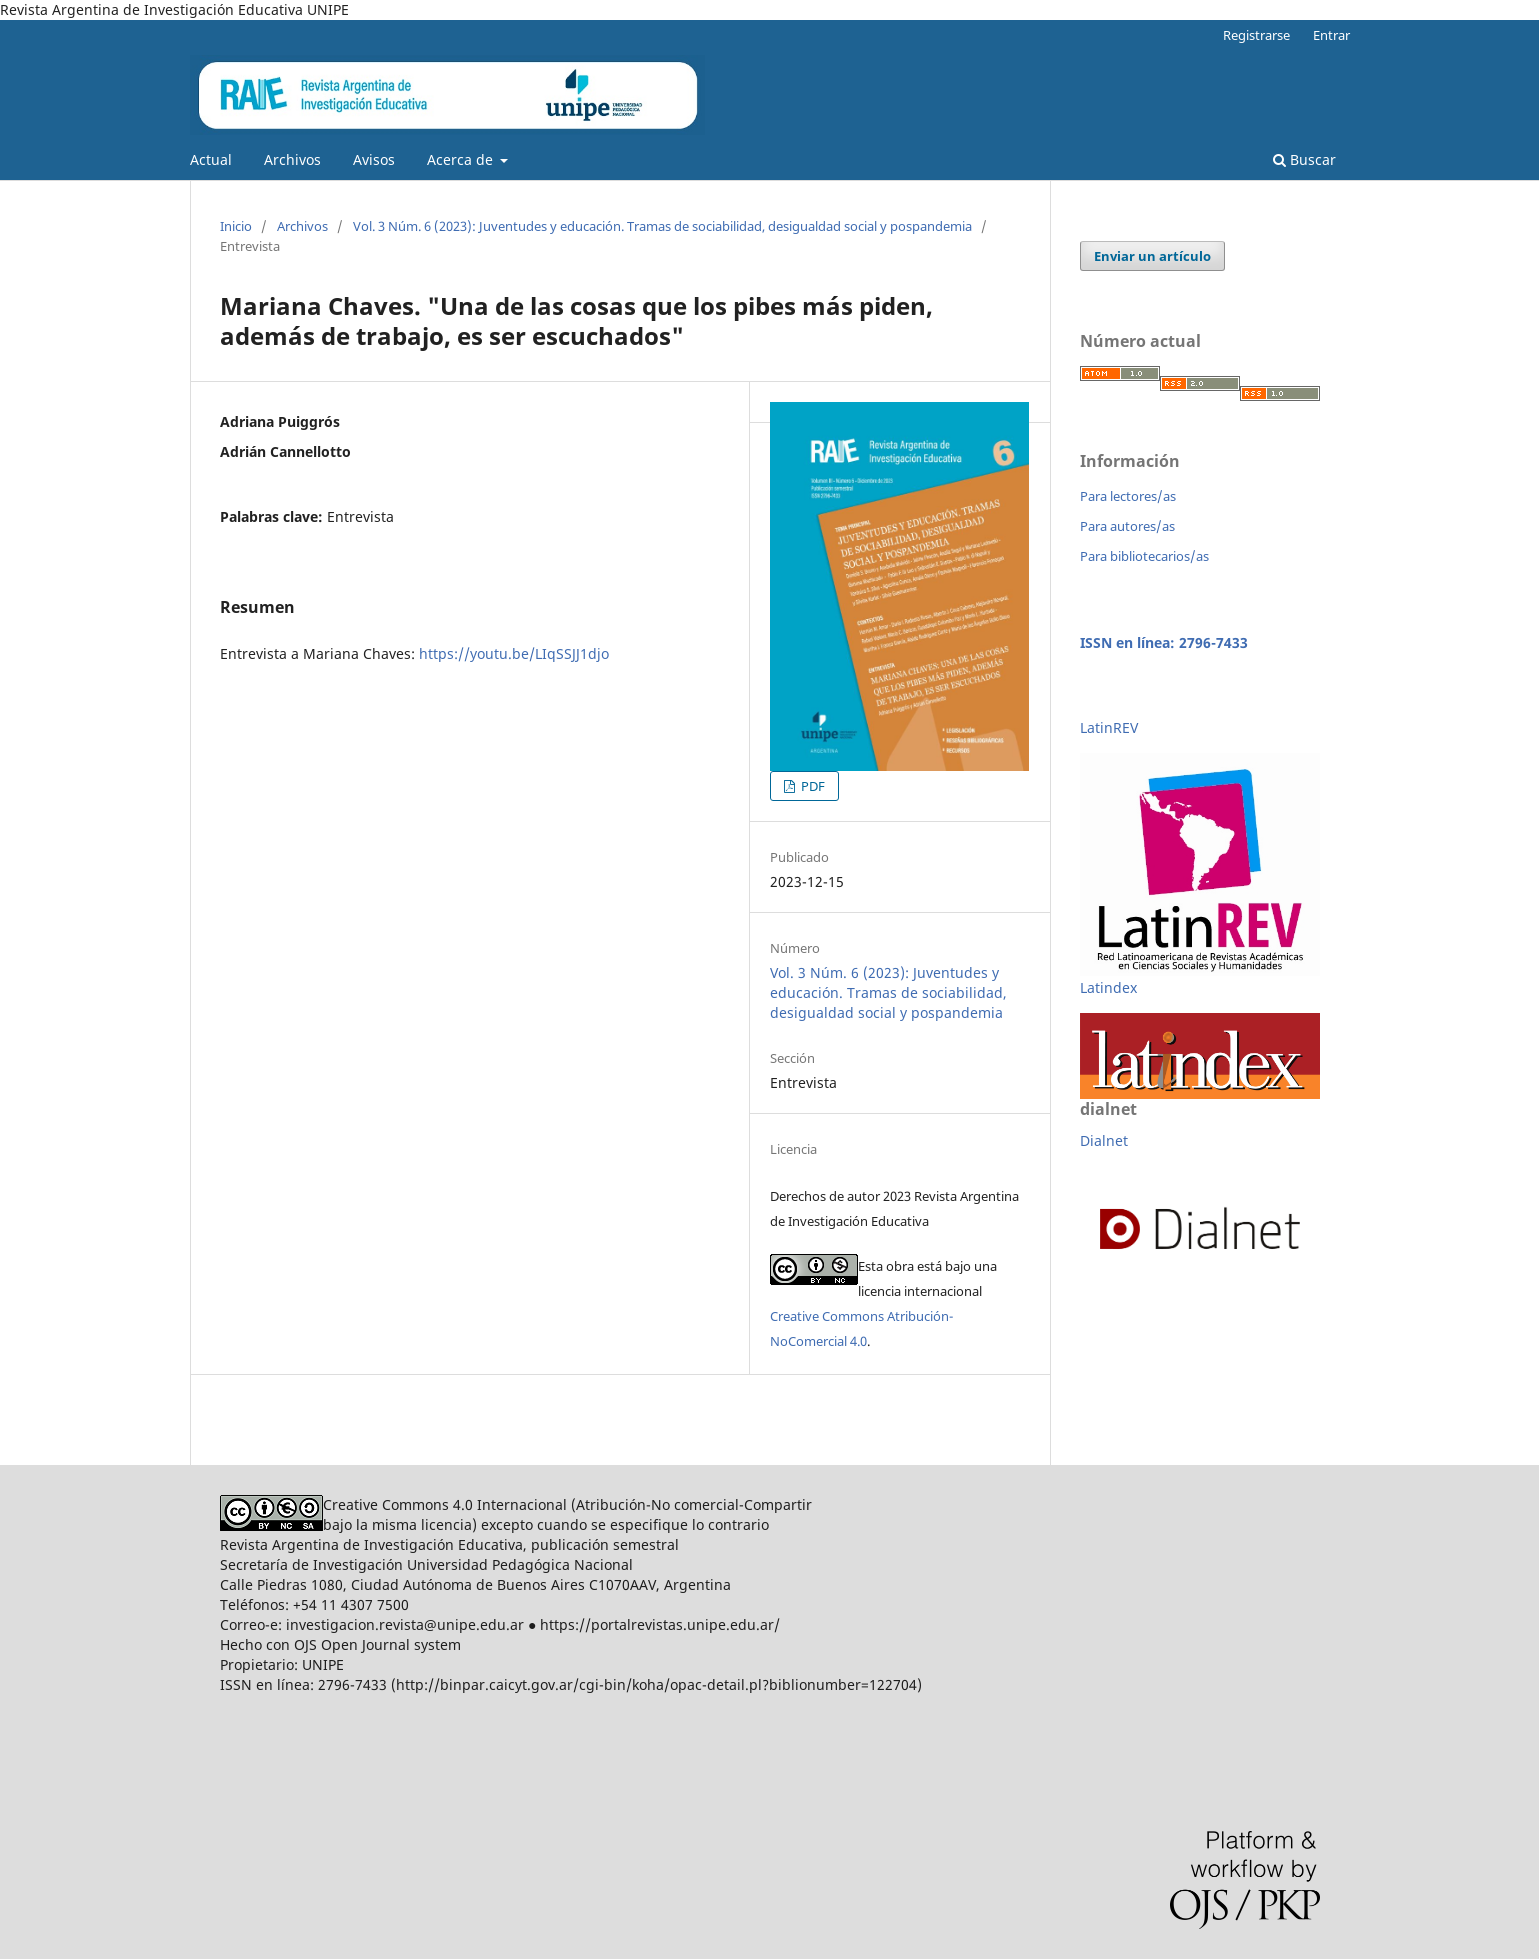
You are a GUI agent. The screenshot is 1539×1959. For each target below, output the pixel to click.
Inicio (236, 226)
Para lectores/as (1128, 496)
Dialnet (1104, 1140)
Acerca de (462, 159)
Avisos (374, 159)
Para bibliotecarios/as (1144, 556)
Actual (211, 159)
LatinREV (1109, 727)
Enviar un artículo (1152, 256)
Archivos (292, 159)
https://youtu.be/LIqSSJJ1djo (514, 653)
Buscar (1304, 159)
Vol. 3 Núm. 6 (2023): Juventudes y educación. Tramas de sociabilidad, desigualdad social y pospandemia (662, 226)
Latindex (1108, 987)
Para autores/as (1127, 526)
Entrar (1331, 35)
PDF (811, 786)
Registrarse (1256, 35)
